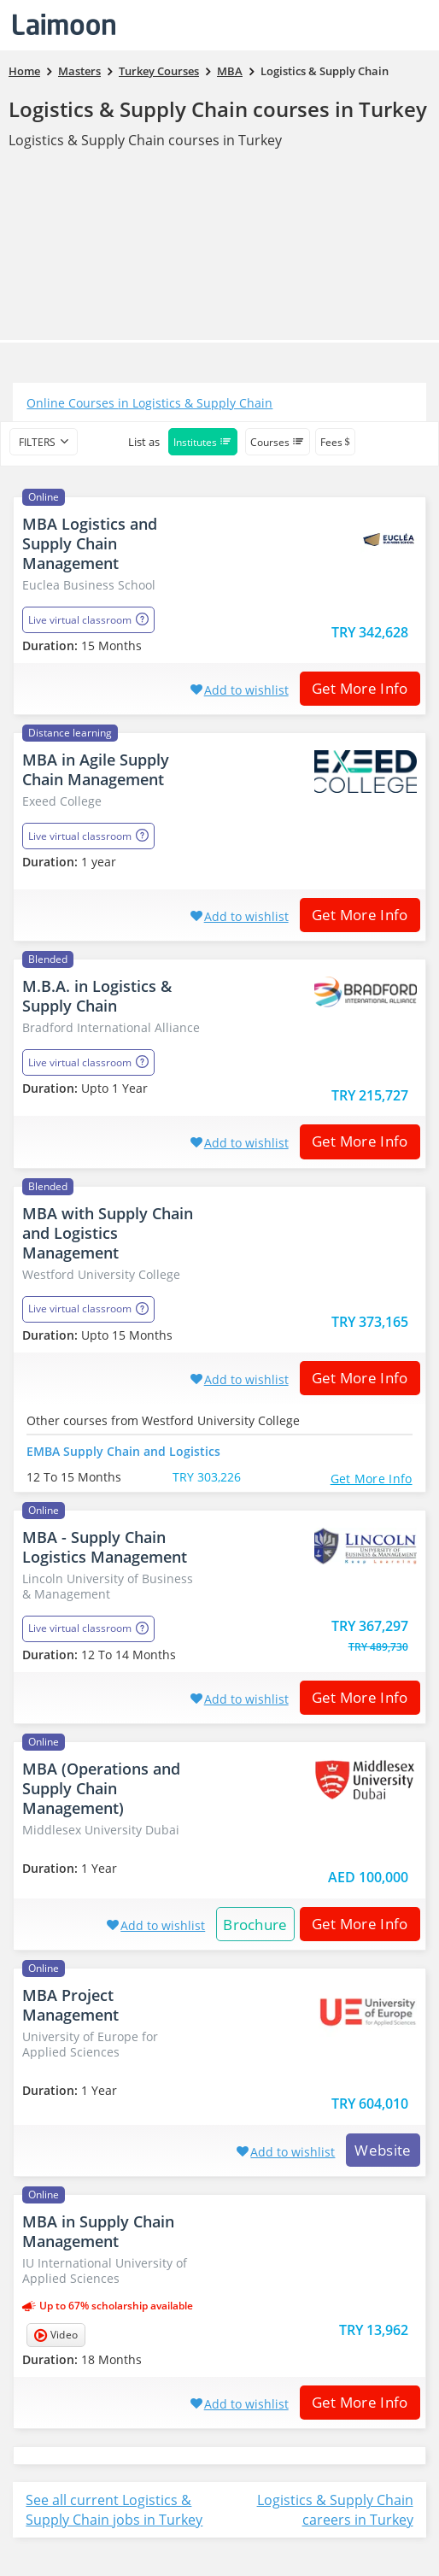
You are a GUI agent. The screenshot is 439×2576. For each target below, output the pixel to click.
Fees (335, 442)
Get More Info (354, 688)
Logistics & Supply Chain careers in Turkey (335, 2510)
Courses (277, 442)
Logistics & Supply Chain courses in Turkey (218, 109)
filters (37, 442)
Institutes (202, 442)
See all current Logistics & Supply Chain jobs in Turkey (114, 2510)
